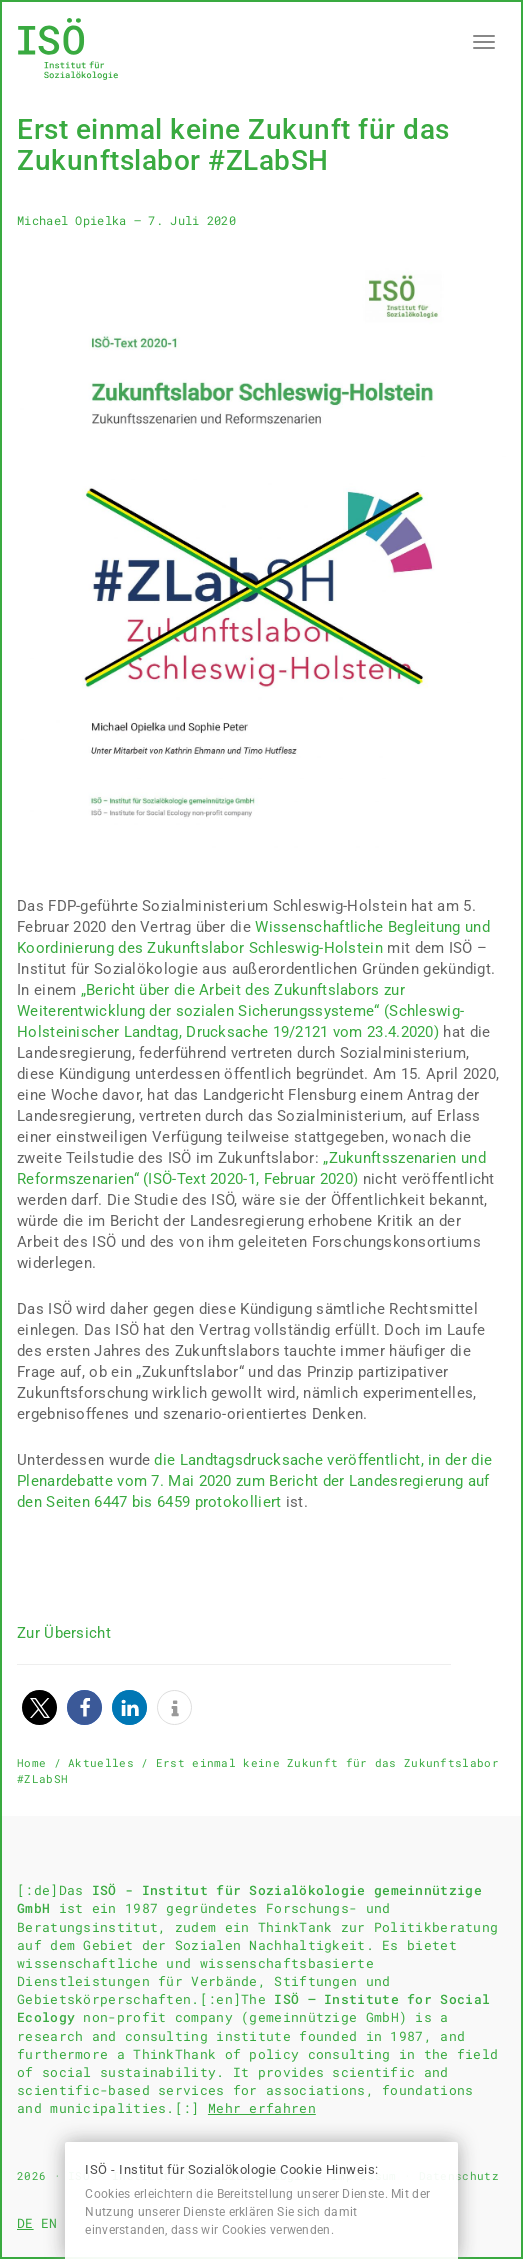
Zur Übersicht (64, 1633)
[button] (39, 1707)
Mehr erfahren (262, 2108)
